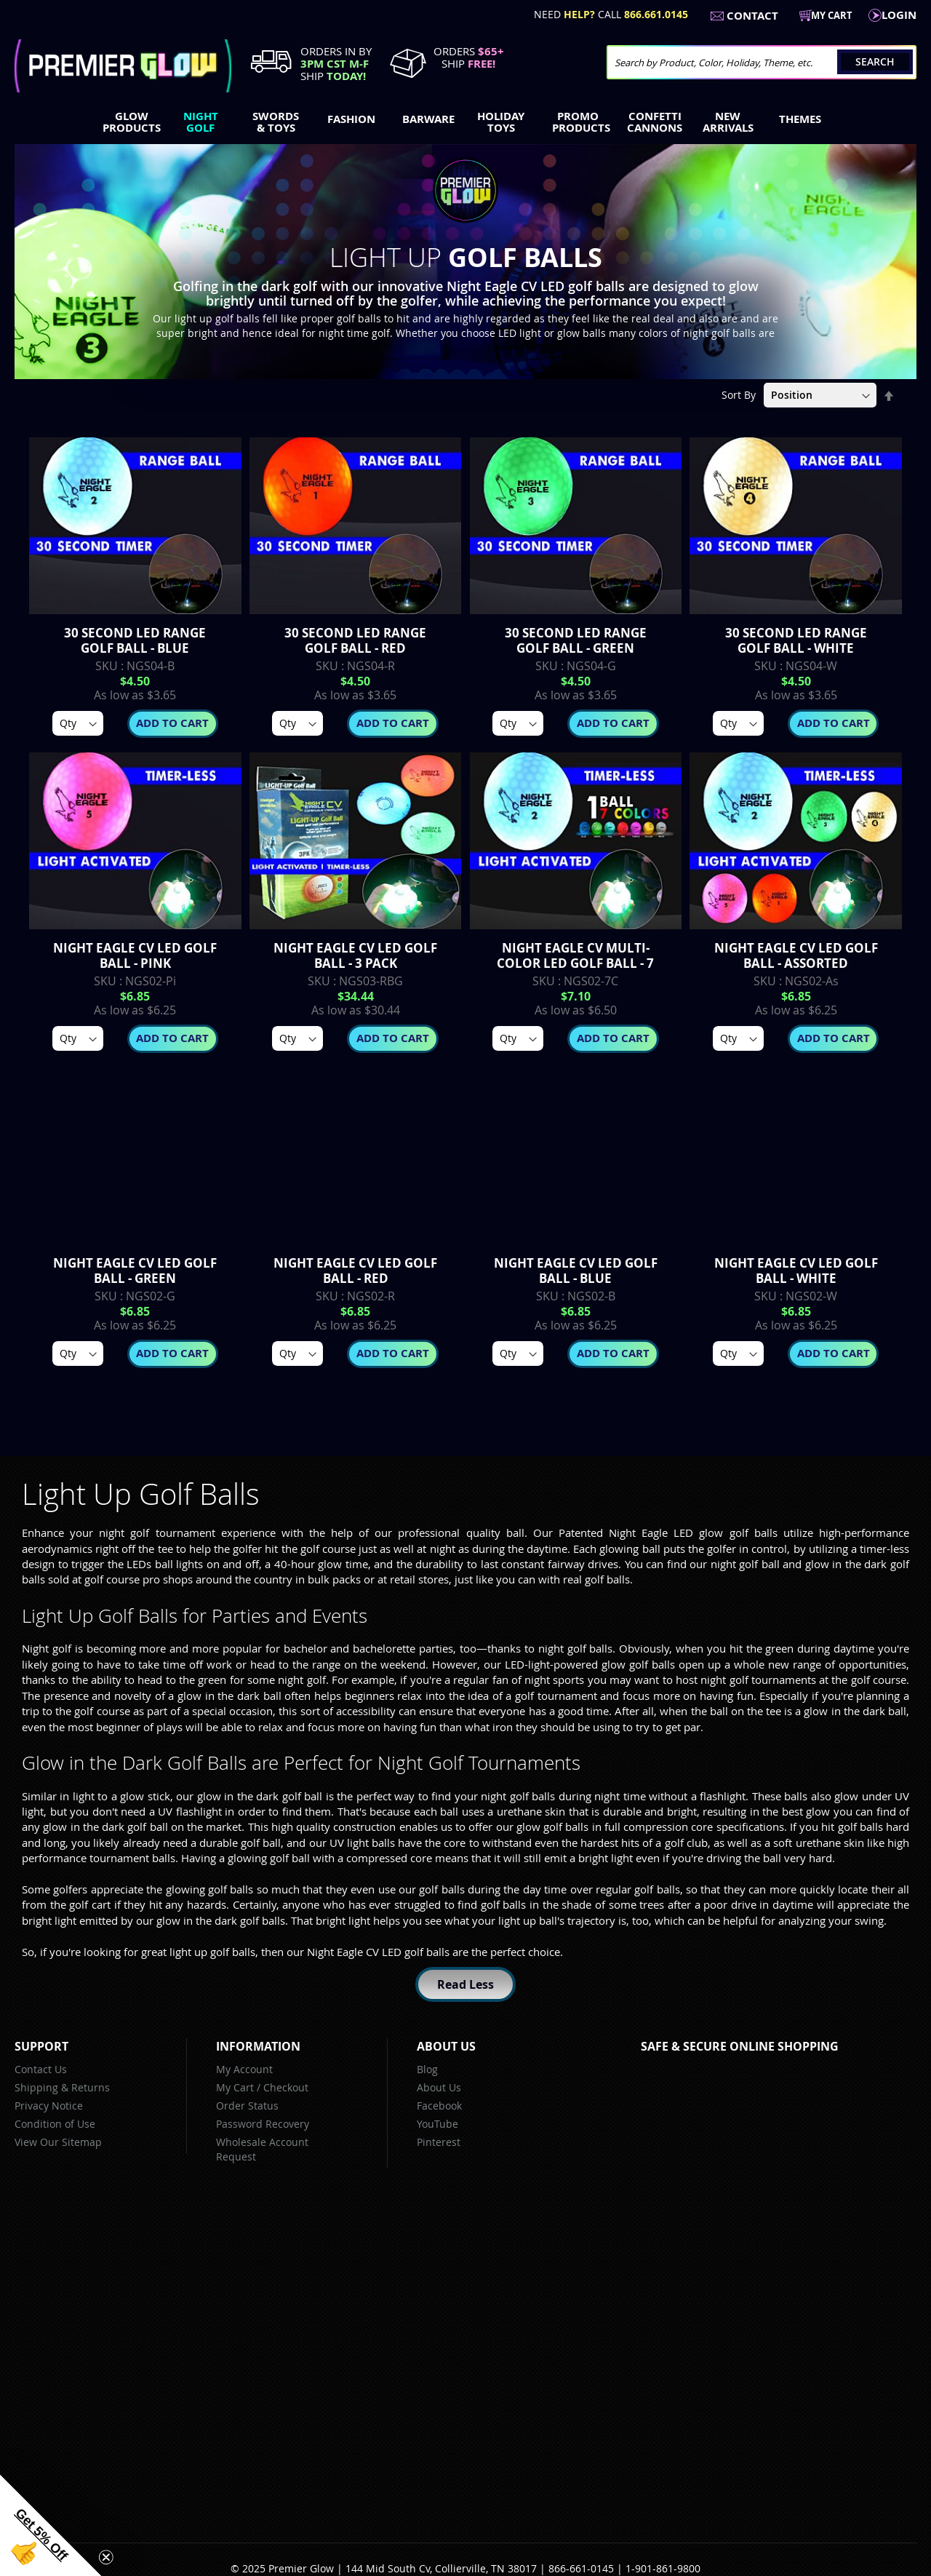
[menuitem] (128, 122)
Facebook (439, 2105)
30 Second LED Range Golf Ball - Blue (135, 640)
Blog (427, 2069)
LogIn (899, 15)
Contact (752, 15)
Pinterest (438, 2142)
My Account (244, 2069)
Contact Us (41, 2069)
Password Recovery (262, 2124)
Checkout (285, 2087)
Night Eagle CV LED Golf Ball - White (796, 1271)
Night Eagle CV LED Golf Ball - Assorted (796, 955)
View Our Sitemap (58, 2142)
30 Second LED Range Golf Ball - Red (355, 640)
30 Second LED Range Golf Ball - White (796, 640)
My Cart (235, 2087)
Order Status (247, 2105)
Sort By (739, 395)
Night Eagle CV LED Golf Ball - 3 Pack (355, 955)
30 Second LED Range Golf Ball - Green (576, 640)
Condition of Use (55, 2124)
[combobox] (761, 62)
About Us (439, 2087)
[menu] (465, 124)
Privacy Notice (49, 2105)
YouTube (437, 2124)
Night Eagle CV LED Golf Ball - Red (355, 1271)
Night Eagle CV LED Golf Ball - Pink (135, 955)
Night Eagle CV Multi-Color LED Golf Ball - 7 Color (575, 963)
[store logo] (123, 65)
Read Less (465, 1984)
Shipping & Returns (62, 2087)
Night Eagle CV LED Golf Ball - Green (135, 1271)
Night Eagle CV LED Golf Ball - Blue (576, 1271)
